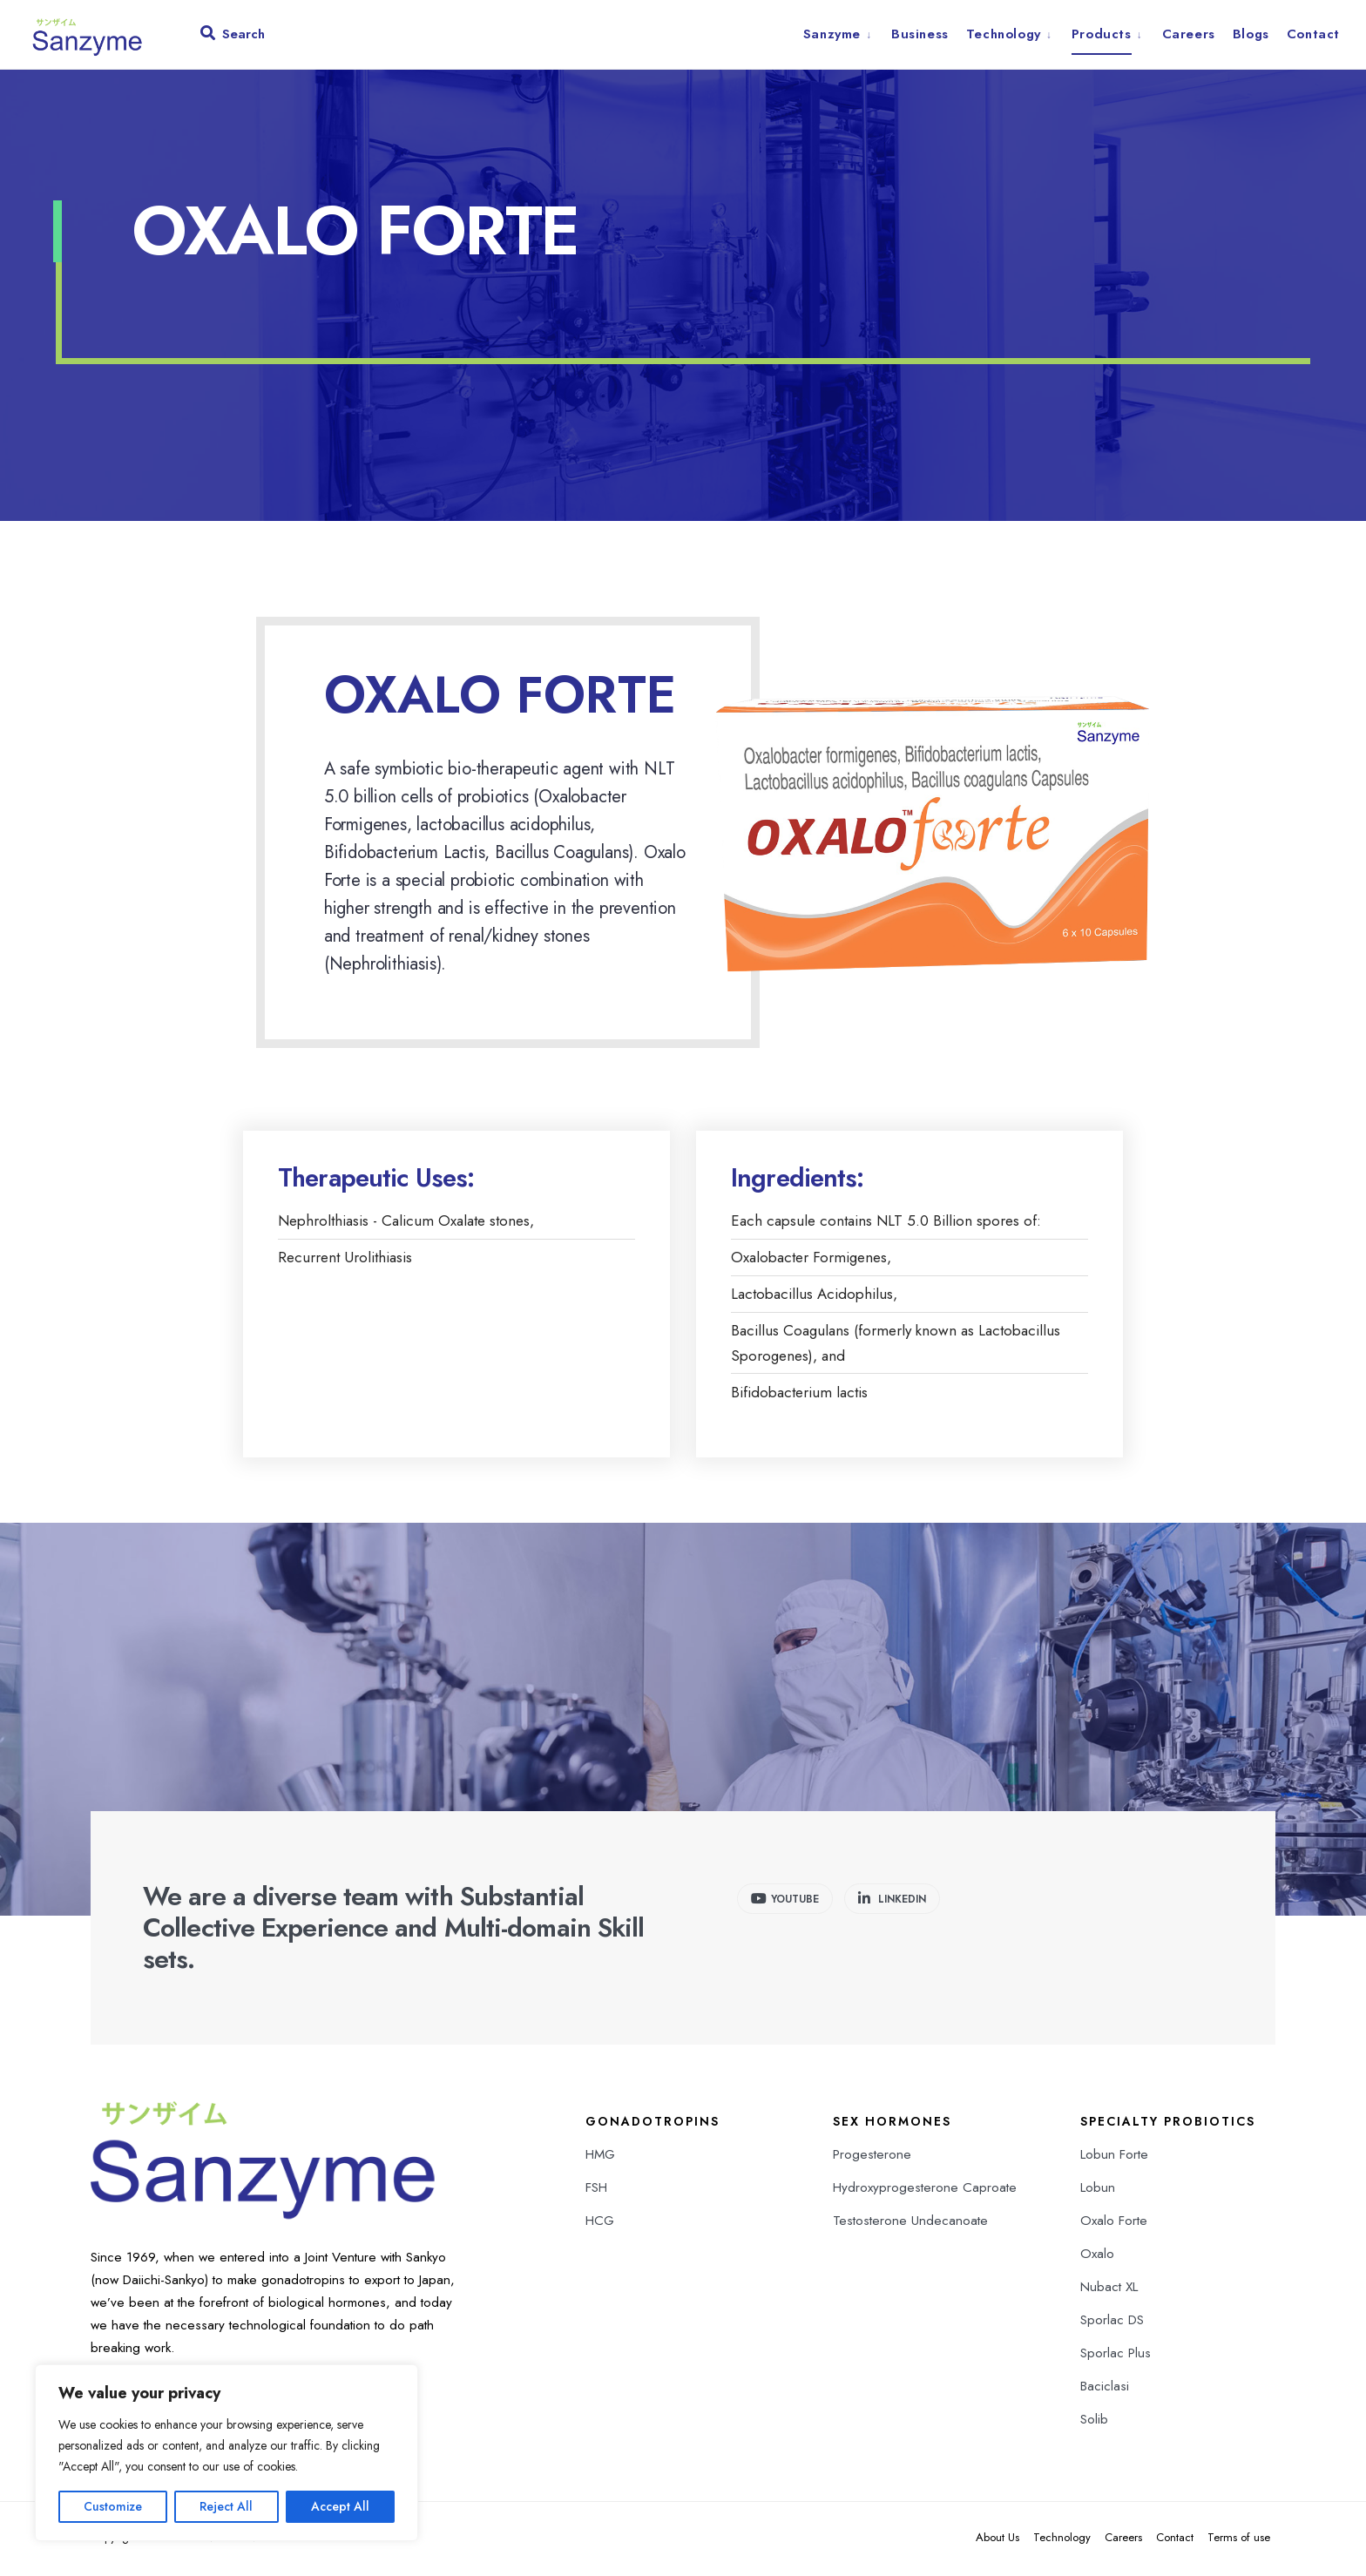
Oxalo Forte (1113, 2223)
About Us (997, 2540)
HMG (600, 2157)
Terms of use (1238, 2540)
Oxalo (1097, 2256)
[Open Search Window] (233, 37)
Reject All (226, 2506)
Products (1102, 34)
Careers (1188, 34)
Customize (113, 2506)
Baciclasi (1104, 2388)
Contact (1313, 34)
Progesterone (872, 2157)
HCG (599, 2223)
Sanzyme (832, 34)
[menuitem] (842, 34)
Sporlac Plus (1115, 2355)
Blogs (1251, 34)
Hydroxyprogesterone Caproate (925, 2190)
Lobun (1097, 2190)
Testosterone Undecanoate (910, 2223)
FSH (596, 2190)
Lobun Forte (1114, 2157)
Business (920, 34)
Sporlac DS (1112, 2322)
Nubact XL (1109, 2289)
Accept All (340, 2506)
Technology (1003, 34)
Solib (1094, 2421)
